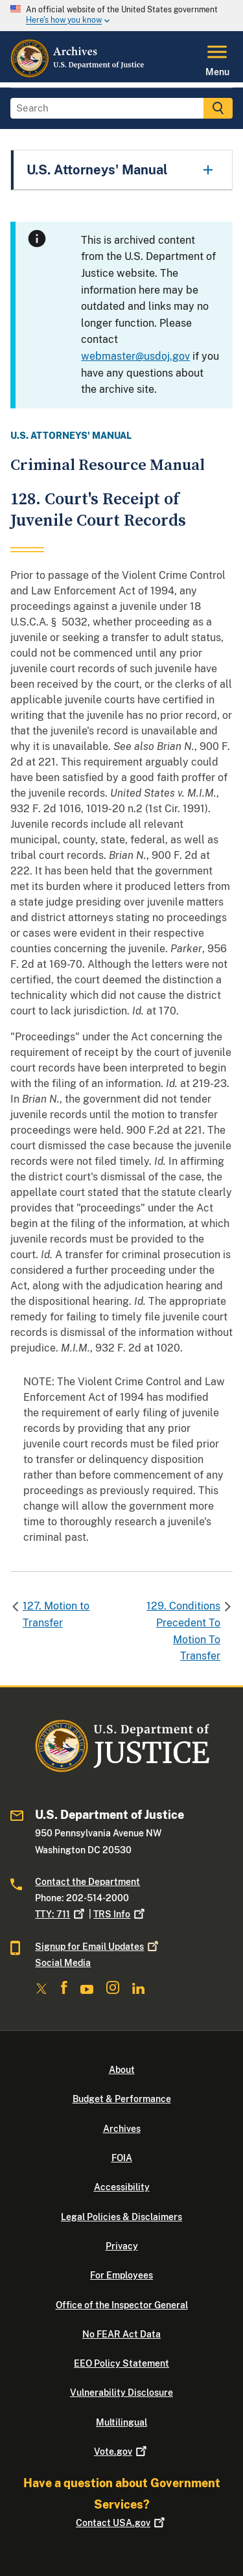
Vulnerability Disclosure (121, 2392)
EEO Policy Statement (121, 2363)
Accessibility (122, 2187)
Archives (122, 2129)
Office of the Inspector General (122, 2305)
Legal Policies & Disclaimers (121, 2217)
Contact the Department (87, 1882)
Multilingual (121, 2422)
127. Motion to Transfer (56, 1614)
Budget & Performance (122, 2099)
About (122, 2070)
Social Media (63, 1963)
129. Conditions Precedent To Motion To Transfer (183, 1631)
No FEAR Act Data (121, 2334)
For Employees (121, 2275)
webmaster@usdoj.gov (135, 356)
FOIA (121, 2158)
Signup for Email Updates (98, 1946)
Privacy (122, 2246)
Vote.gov (121, 2451)
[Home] (78, 74)
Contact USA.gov (121, 2523)
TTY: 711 (61, 1914)
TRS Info (120, 1914)
